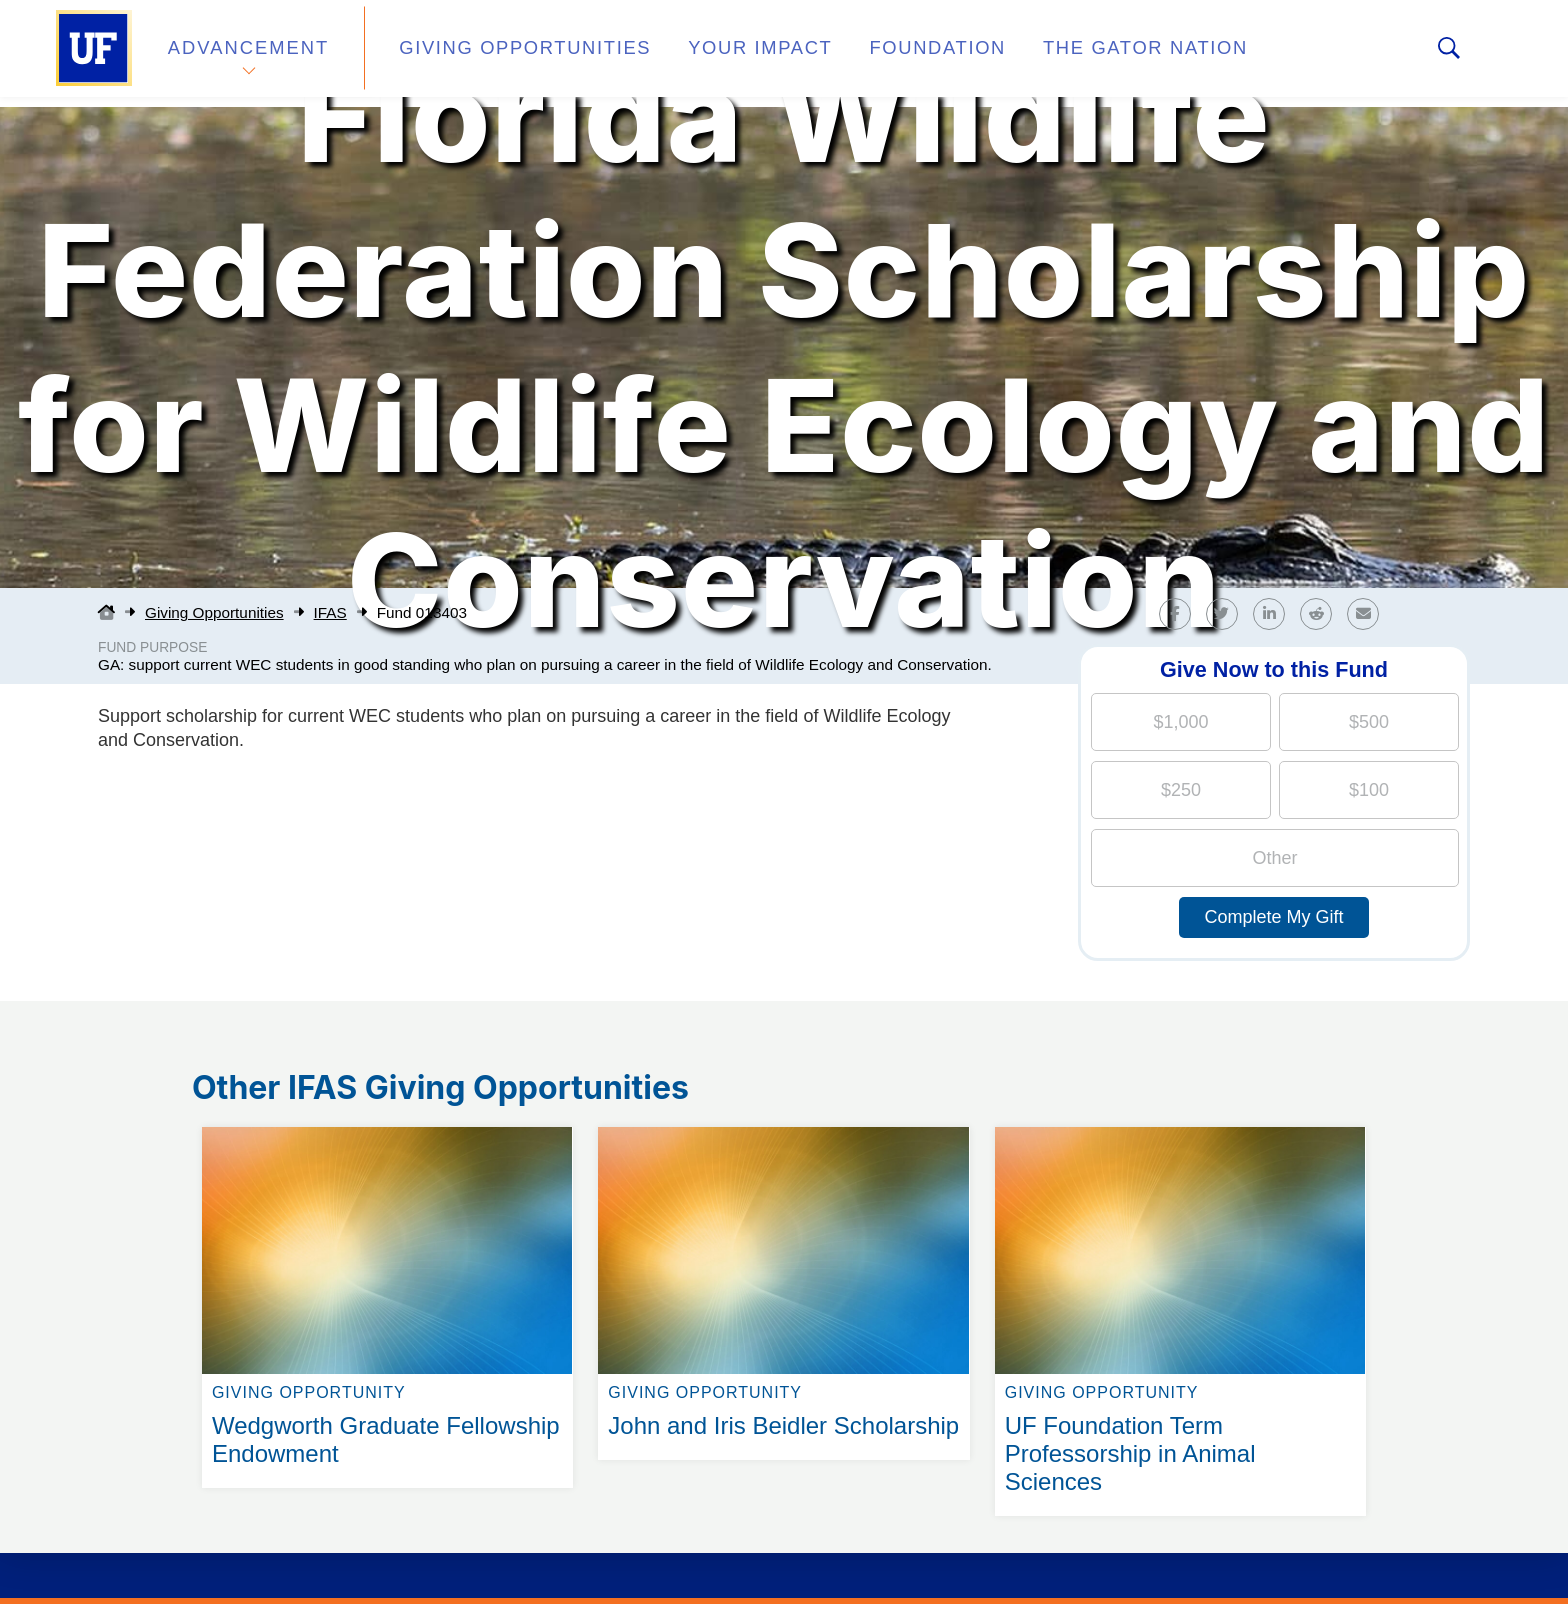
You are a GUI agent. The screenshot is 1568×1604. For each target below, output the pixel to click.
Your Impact (710, 53)
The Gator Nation (1057, 53)
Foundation (870, 53)
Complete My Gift (1273, 917)
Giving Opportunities (499, 53)
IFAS (330, 612)
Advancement (248, 53)
